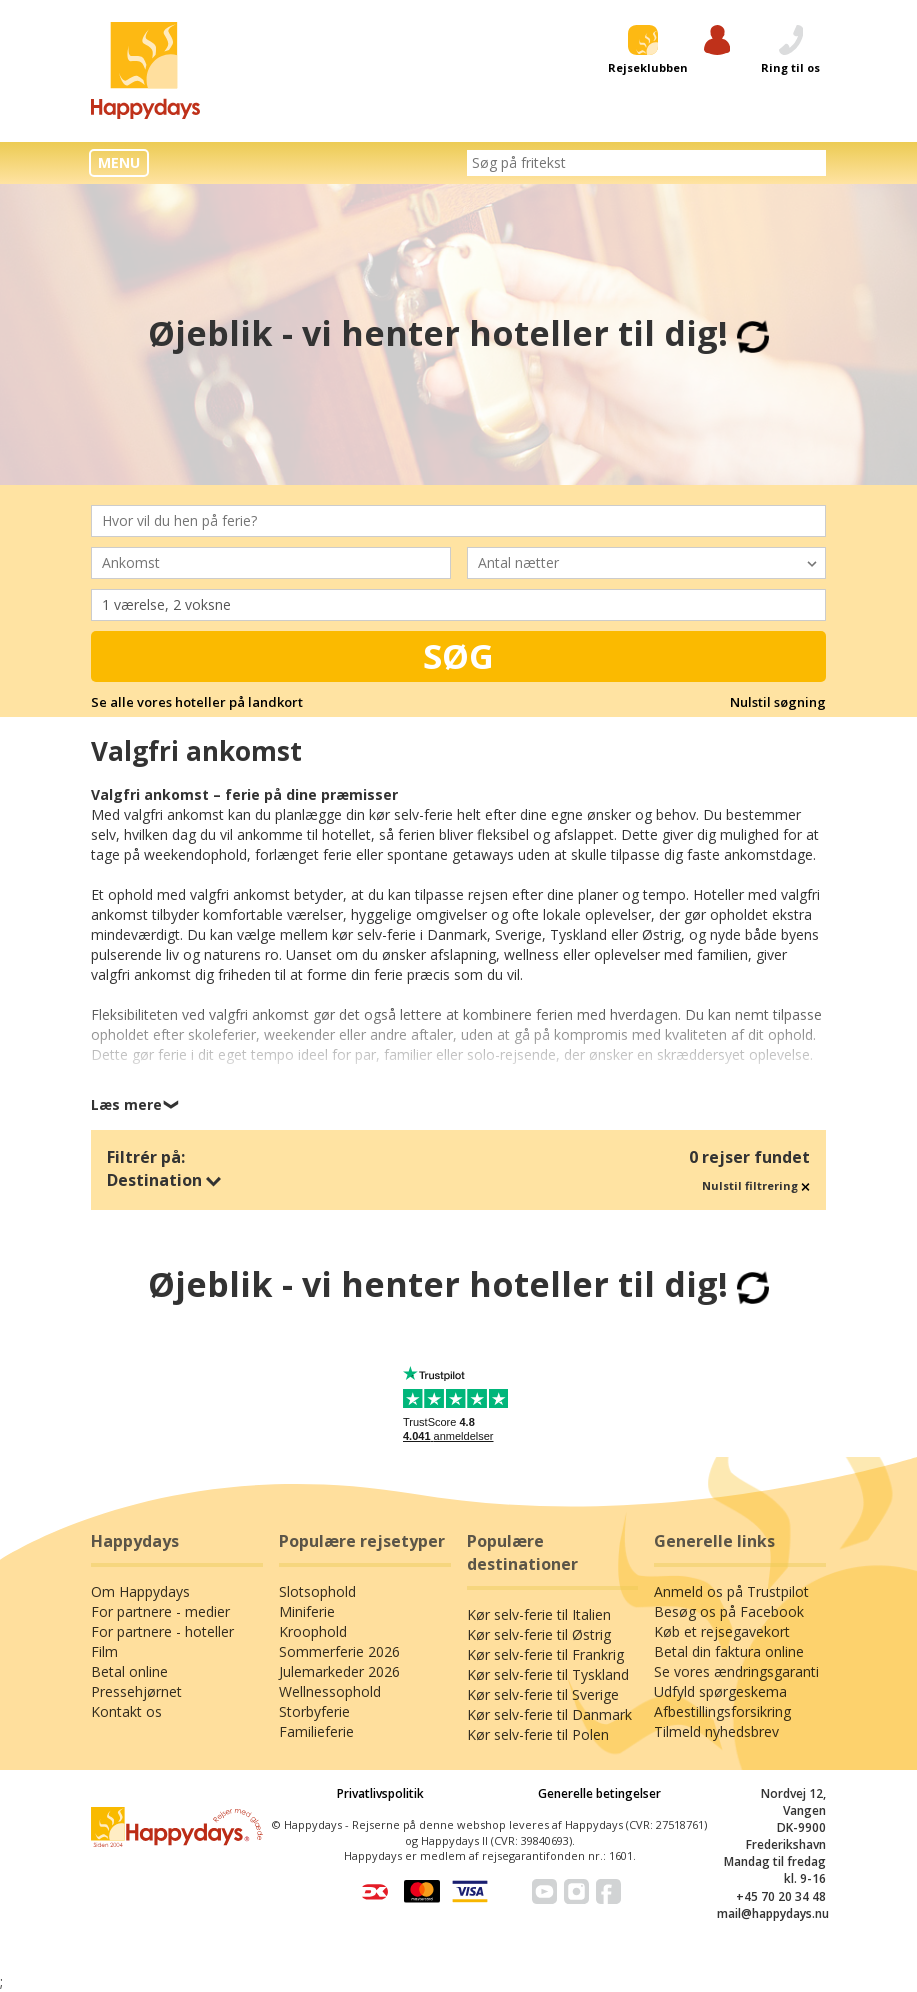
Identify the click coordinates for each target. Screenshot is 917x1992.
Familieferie (316, 1731)
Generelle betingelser (599, 1793)
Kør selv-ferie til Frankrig (545, 1654)
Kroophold (313, 1631)
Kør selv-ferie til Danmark (549, 1714)
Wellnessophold (330, 1691)
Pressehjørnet (136, 1691)
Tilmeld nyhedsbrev (716, 1731)
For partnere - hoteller (162, 1631)
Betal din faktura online (729, 1651)
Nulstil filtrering (756, 1185)
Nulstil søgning (778, 702)
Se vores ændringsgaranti (736, 1671)
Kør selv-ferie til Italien (539, 1614)
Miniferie (307, 1611)
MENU (119, 162)
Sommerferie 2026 (339, 1651)
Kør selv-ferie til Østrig (539, 1634)
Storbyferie (314, 1711)
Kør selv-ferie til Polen (538, 1734)
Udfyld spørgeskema (720, 1691)
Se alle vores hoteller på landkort (197, 702)
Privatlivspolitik (380, 1793)
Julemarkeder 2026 (339, 1671)
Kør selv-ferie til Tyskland (548, 1674)
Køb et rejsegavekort (722, 1631)
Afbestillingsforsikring (722, 1711)
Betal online (129, 1671)
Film (104, 1651)
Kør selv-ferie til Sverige (543, 1694)
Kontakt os (126, 1711)
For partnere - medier (160, 1611)
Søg (458, 656)
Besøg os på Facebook (729, 1611)
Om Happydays (140, 1591)
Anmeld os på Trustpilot (731, 1591)
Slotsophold (317, 1591)
